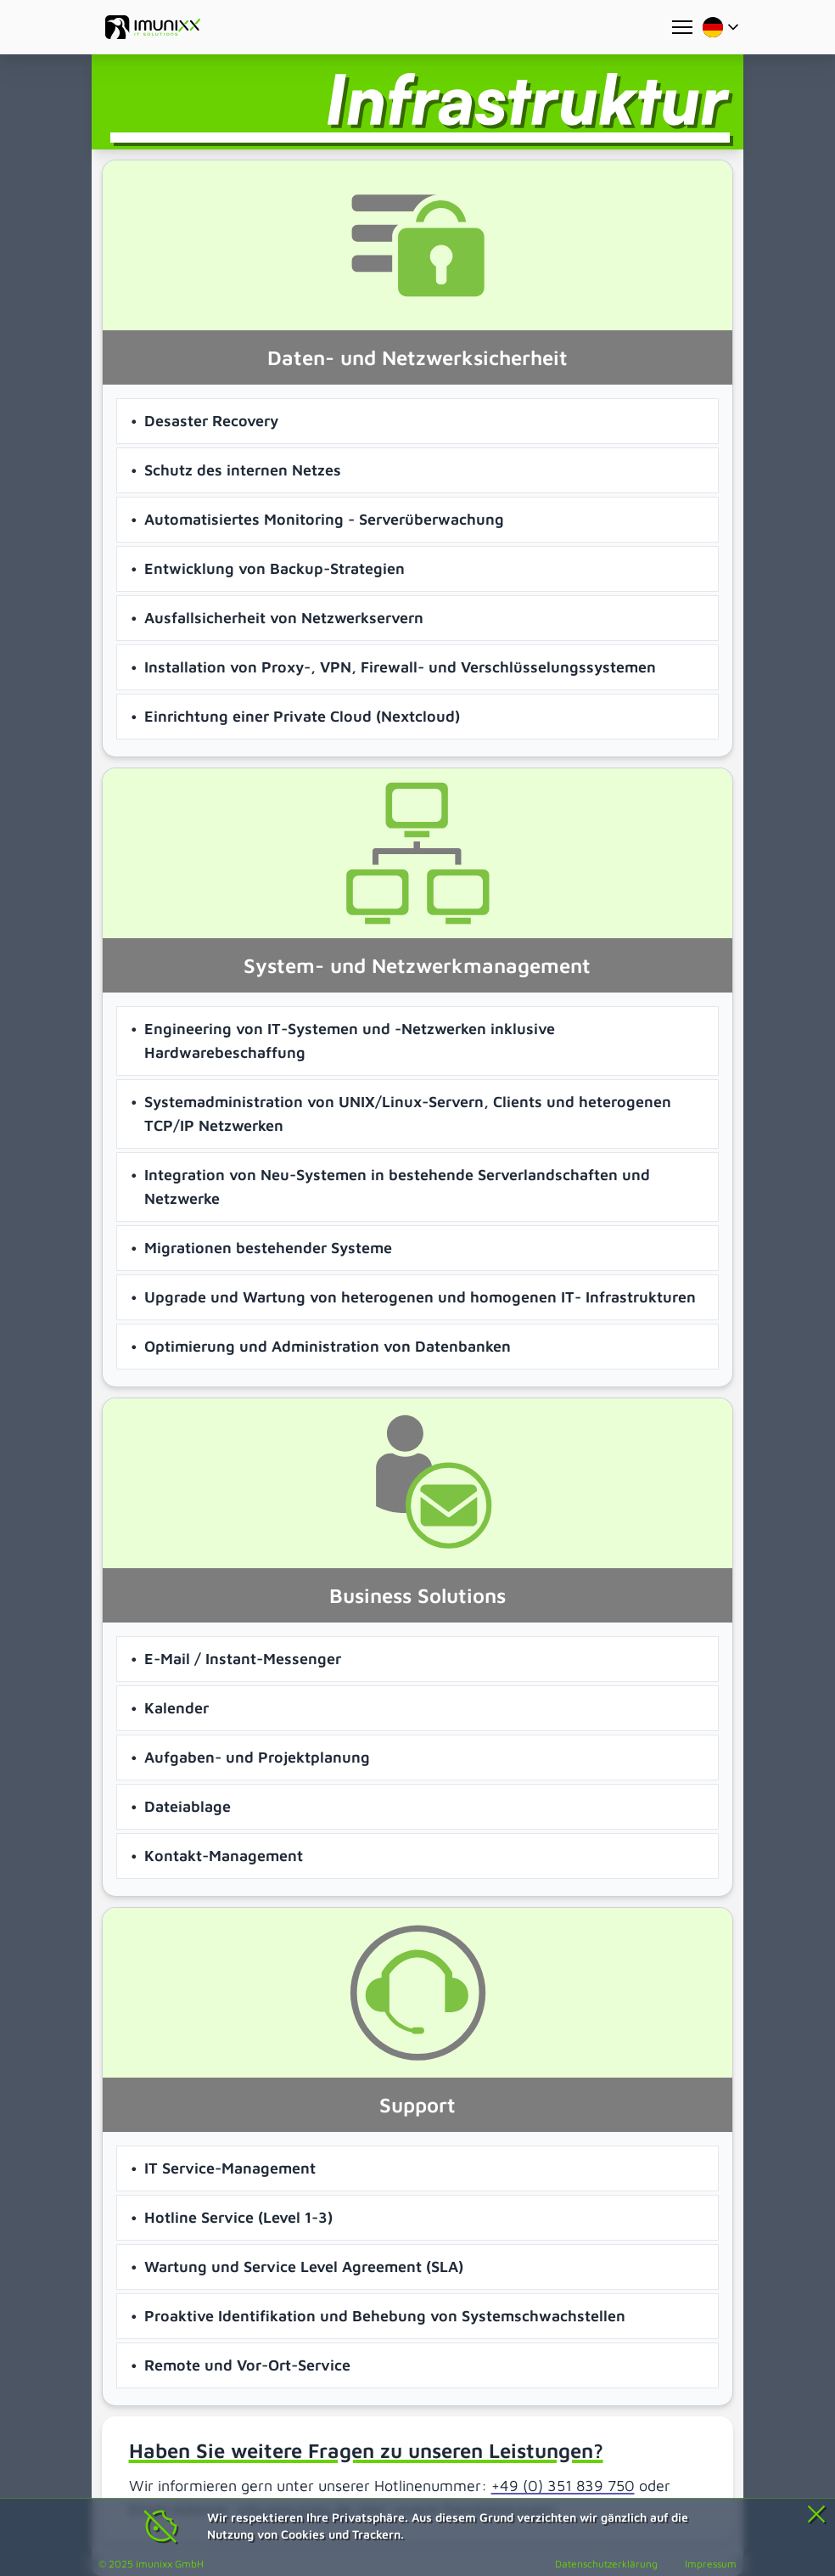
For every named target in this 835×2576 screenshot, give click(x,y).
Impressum (711, 2563)
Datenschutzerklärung (606, 2563)
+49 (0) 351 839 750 (563, 2485)
